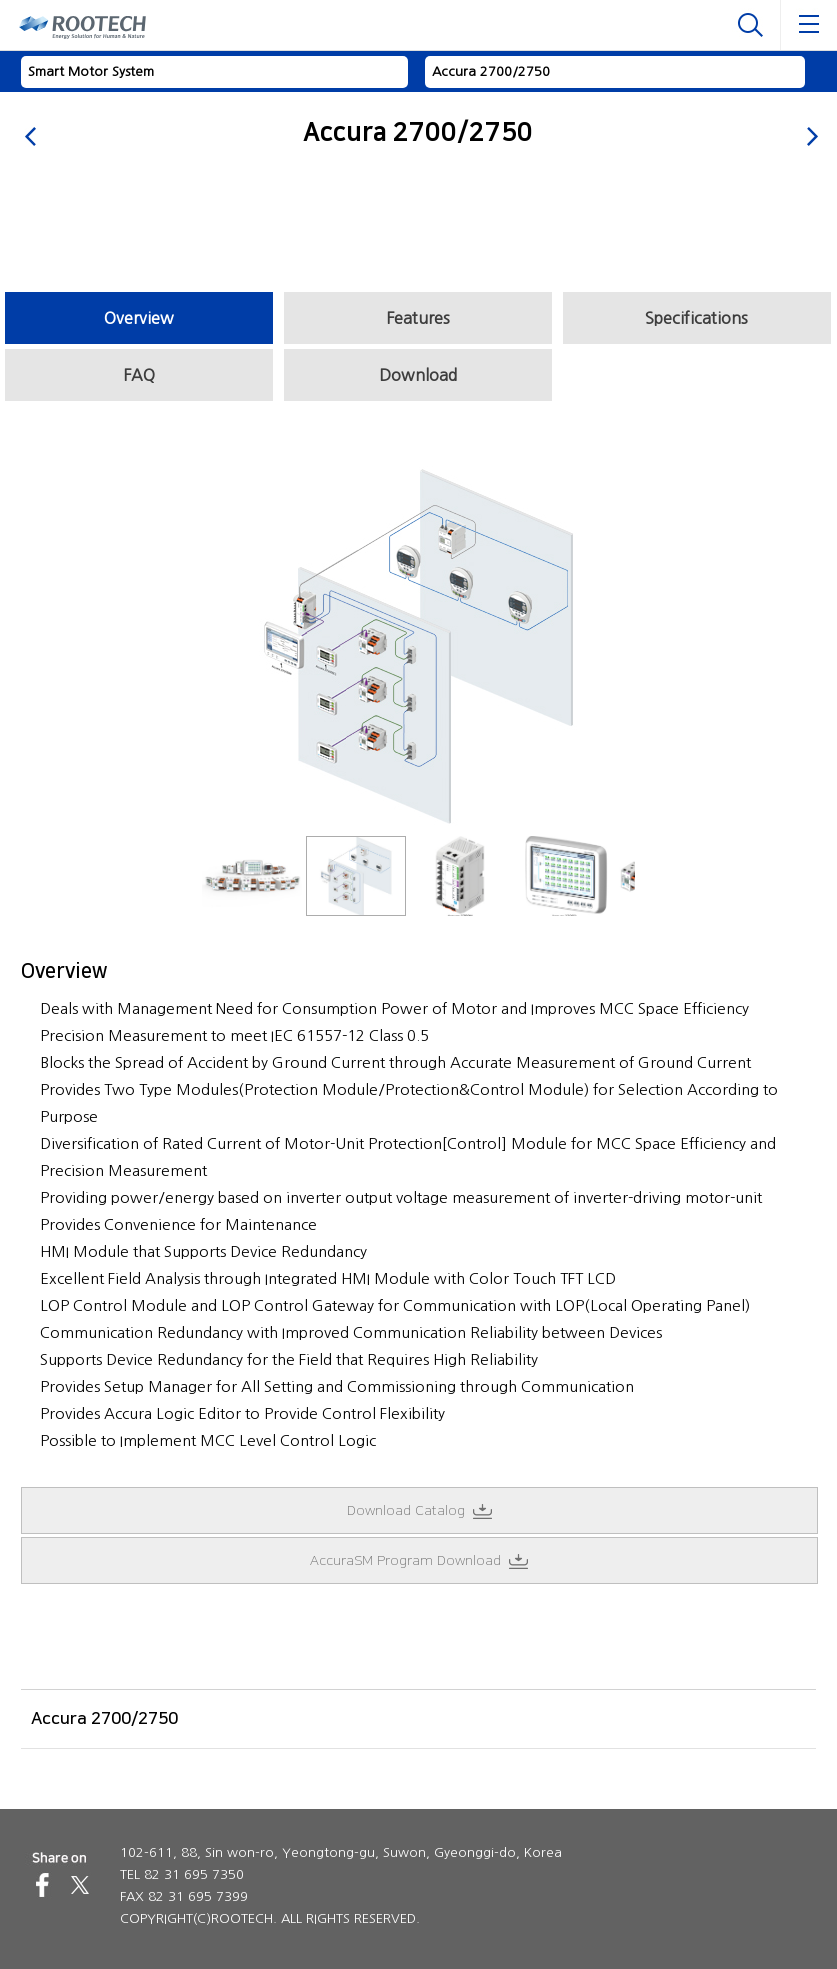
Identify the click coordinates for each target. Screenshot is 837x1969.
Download (418, 375)
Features (418, 318)
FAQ (139, 375)
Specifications (696, 318)
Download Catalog (419, 1511)
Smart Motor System (91, 71)
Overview (139, 318)
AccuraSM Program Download (419, 1561)
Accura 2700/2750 (491, 71)
